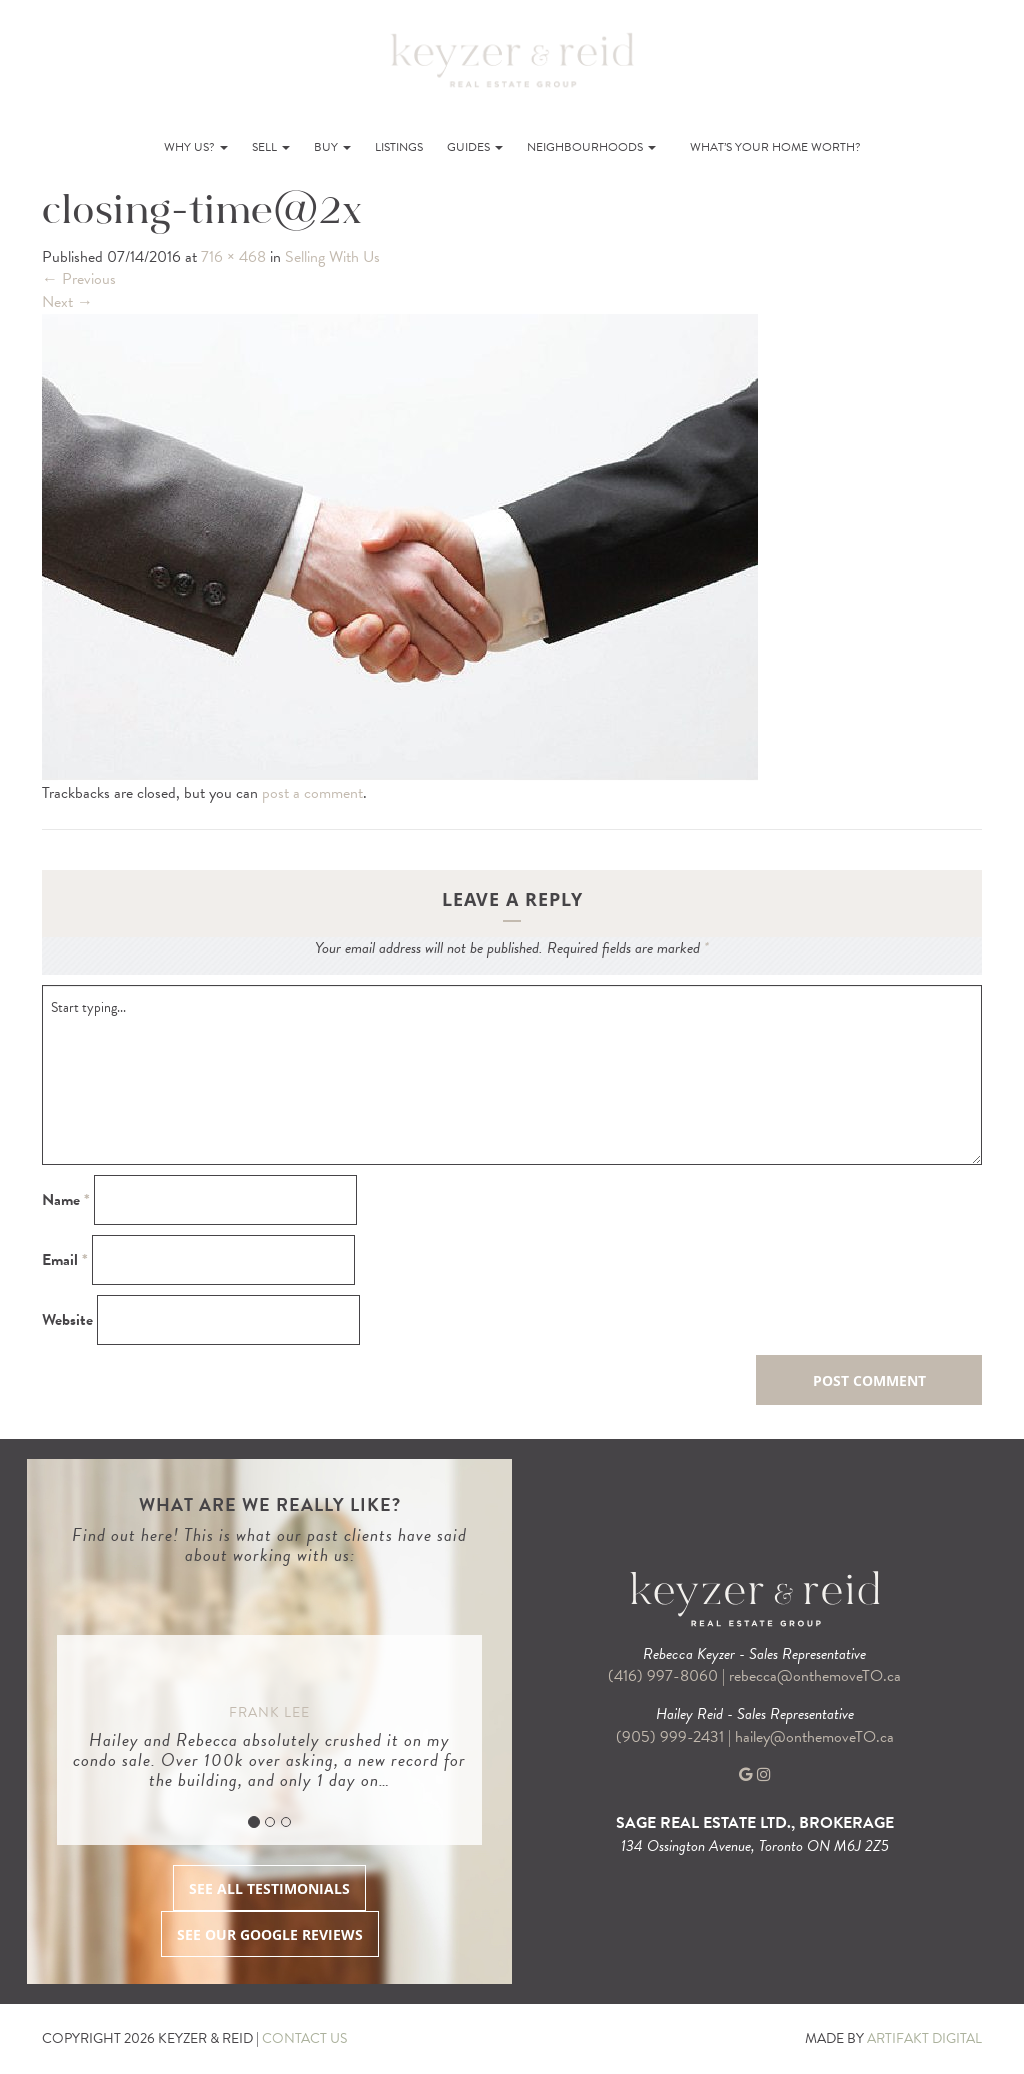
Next (67, 302)
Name (66, 1200)
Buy (332, 147)
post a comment (312, 793)
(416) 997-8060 (663, 1676)
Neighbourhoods (591, 147)
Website (67, 1320)
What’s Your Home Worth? (775, 147)
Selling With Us (332, 257)
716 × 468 (233, 257)
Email (65, 1260)
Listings (399, 147)
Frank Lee (269, 1712)
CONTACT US (304, 2038)
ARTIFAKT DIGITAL (924, 2038)
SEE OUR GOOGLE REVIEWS (270, 1934)
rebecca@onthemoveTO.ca (815, 1676)
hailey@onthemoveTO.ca (814, 1737)
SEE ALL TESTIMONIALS (269, 1888)
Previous (79, 279)
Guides (475, 147)
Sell (271, 147)
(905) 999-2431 (672, 1737)
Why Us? (196, 147)
